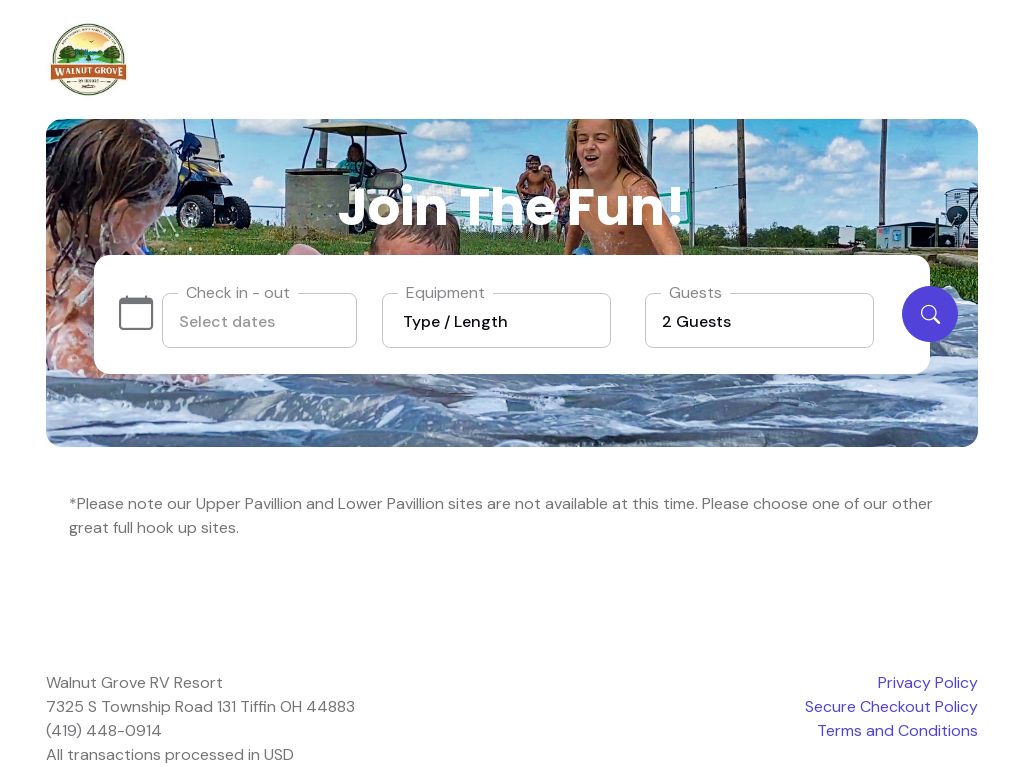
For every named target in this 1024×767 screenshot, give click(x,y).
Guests (695, 292)
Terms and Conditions (897, 730)
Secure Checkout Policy (891, 706)
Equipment (445, 292)
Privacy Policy (928, 682)
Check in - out (238, 292)
